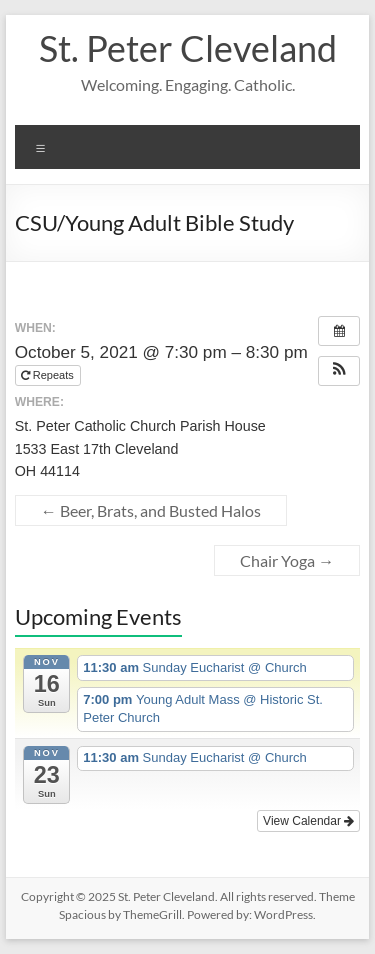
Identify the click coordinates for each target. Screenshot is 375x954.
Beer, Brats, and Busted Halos (151, 510)
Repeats (49, 375)
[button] (339, 371)
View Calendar (308, 821)
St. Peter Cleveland (188, 48)
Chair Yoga (287, 560)
